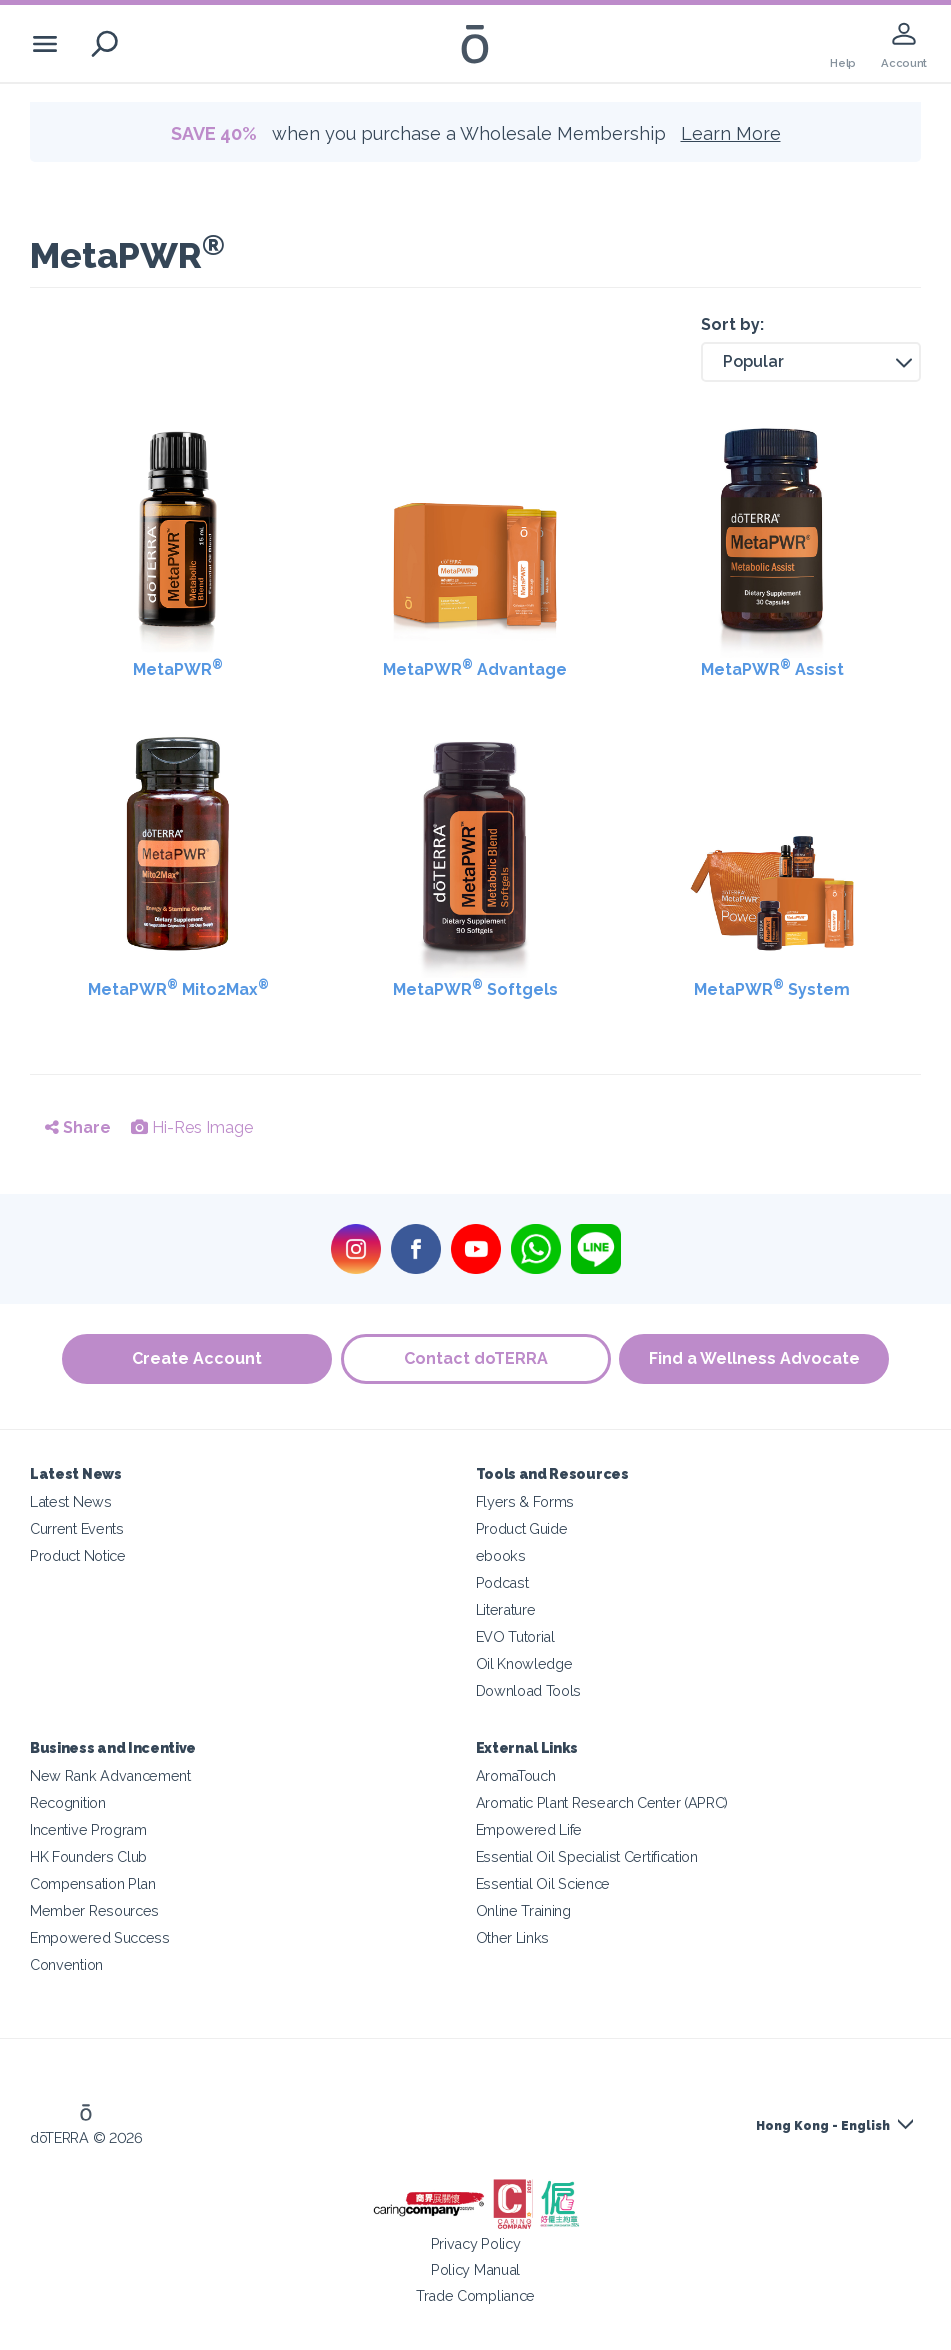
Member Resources (94, 1910)
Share (78, 1127)
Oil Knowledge (524, 1663)
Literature (506, 1609)
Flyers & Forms (525, 1501)
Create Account (196, 1358)
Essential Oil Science (543, 1883)
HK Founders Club (88, 1856)
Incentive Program (88, 1829)
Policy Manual (475, 2269)
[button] (811, 362)
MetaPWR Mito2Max (178, 988)
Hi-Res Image (192, 1127)
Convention (66, 1964)
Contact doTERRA (476, 1358)
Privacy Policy (476, 2243)
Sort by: (732, 324)
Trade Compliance (475, 2295)
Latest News (71, 1501)
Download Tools (529, 1690)
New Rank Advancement (110, 1775)
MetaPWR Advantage (475, 668)
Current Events (77, 1528)
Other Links (513, 1937)
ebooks (501, 1555)
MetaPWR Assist (772, 668)
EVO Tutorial (515, 1636)
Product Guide (522, 1528)
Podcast (502, 1582)
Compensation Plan (93, 1883)
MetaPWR (178, 668)
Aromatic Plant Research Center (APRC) (602, 1802)
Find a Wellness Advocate (755, 1358)
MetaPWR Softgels (475, 988)
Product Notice (78, 1555)
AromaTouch (516, 1775)
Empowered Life (529, 1829)
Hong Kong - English (823, 2126)
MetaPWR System (772, 988)
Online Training (523, 1910)
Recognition (68, 1802)
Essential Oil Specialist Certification (587, 1856)
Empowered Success (100, 1937)
